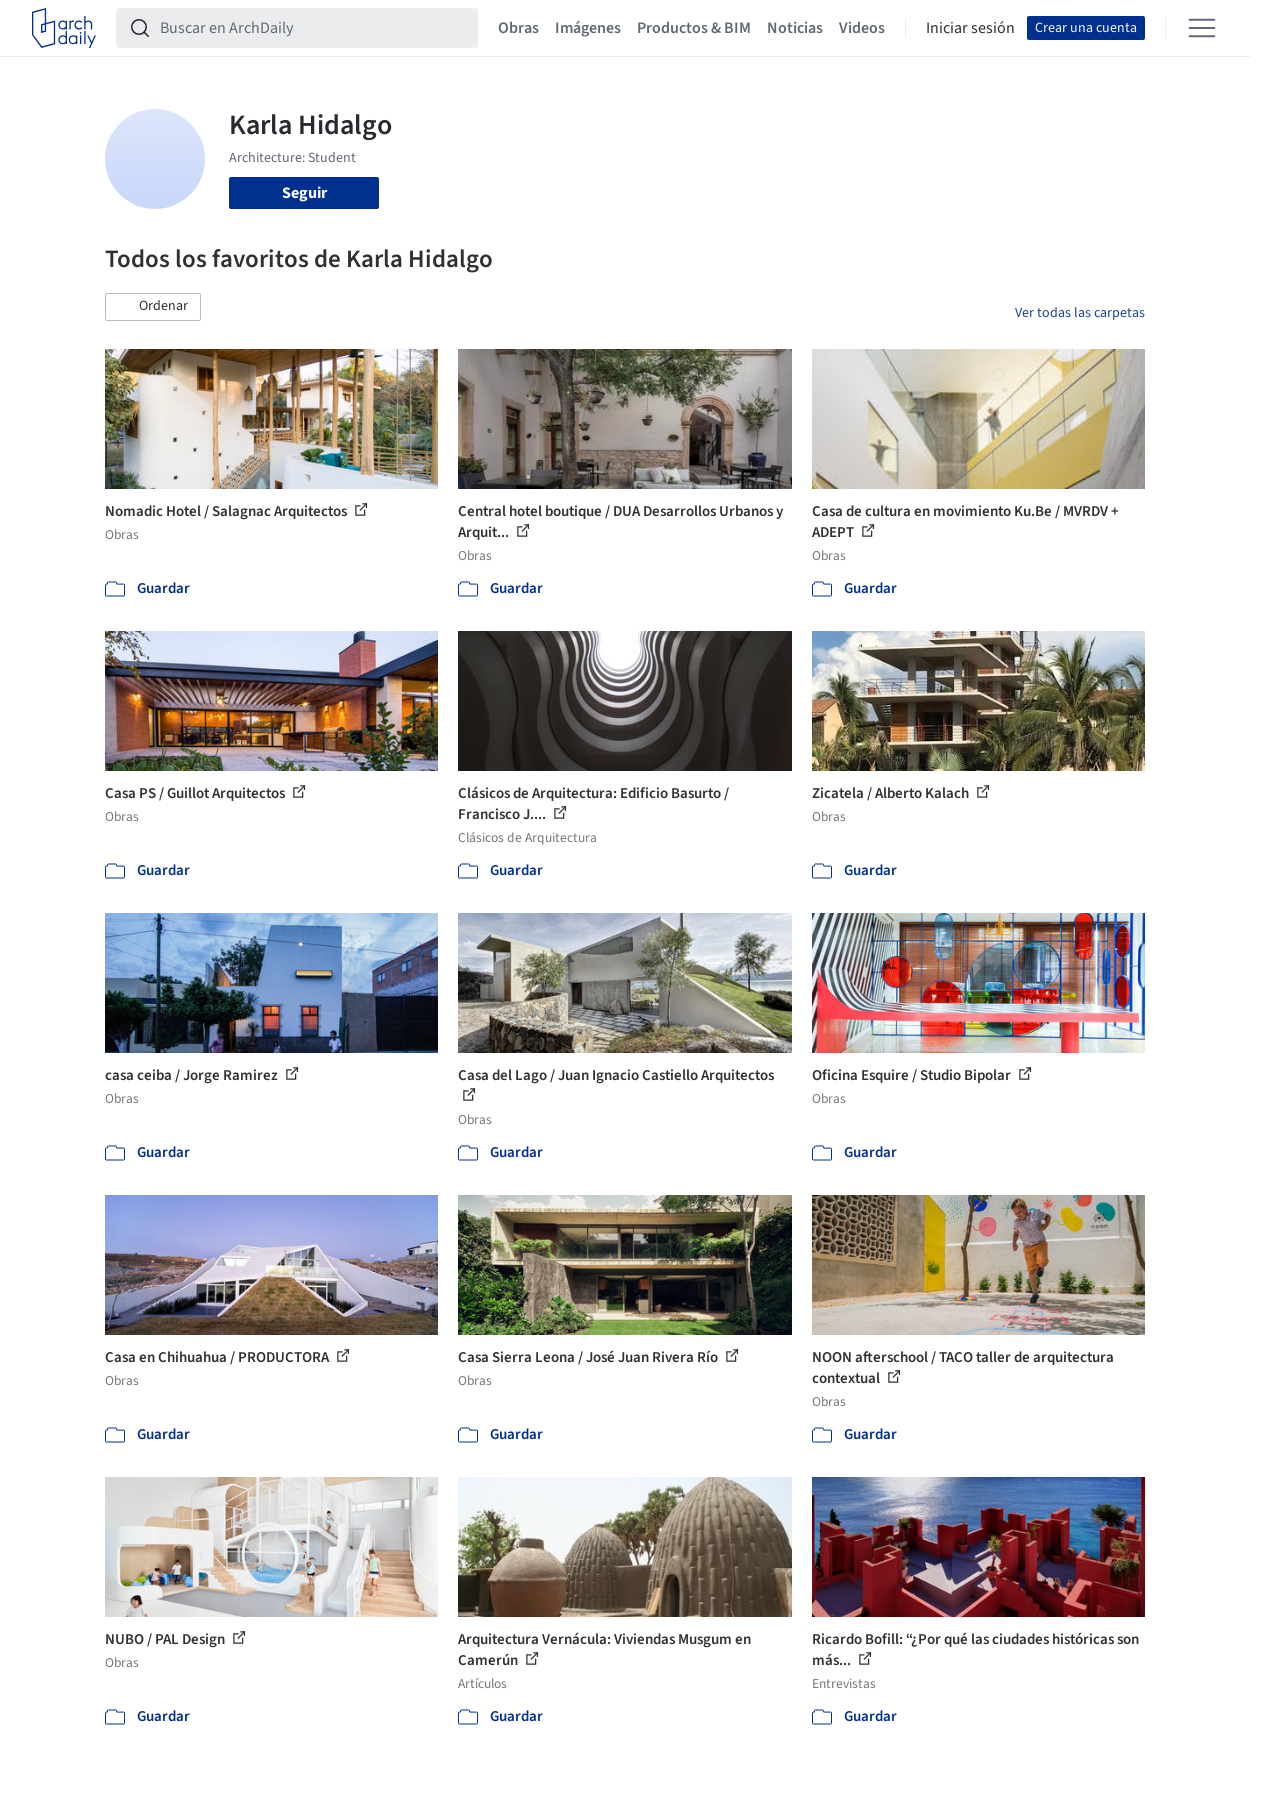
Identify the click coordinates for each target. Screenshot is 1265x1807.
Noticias (795, 28)
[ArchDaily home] (64, 28)
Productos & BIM (694, 28)
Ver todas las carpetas (1080, 313)
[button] (153, 307)
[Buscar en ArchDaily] (313, 28)
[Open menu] (1202, 28)
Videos (862, 28)
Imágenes (588, 28)
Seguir (304, 193)
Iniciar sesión (970, 28)
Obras (518, 28)
